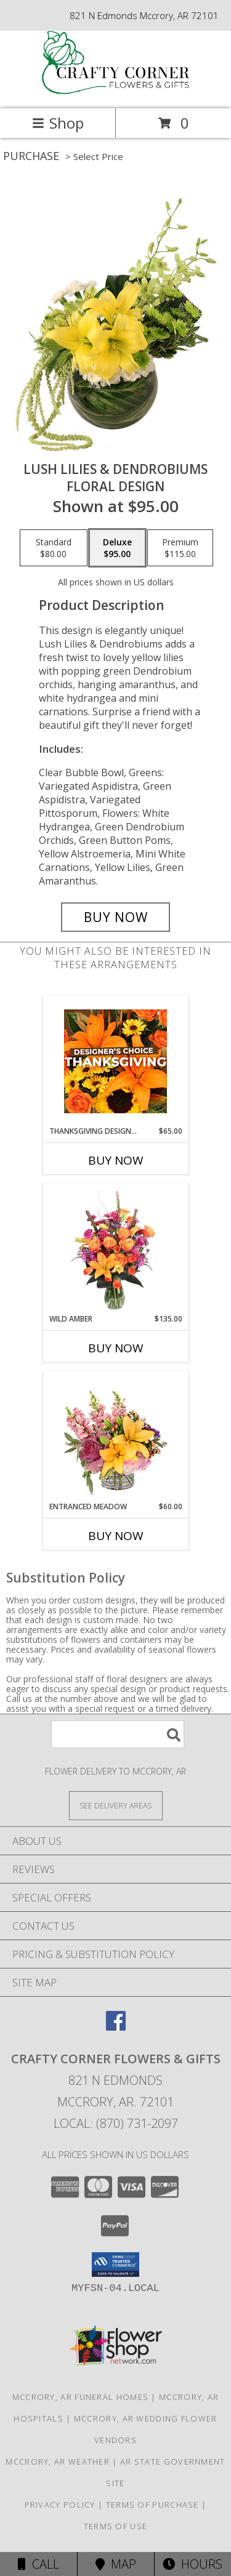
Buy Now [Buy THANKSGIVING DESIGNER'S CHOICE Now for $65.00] (116, 1160)
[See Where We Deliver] (116, 1805)
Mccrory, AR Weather (58, 2461)
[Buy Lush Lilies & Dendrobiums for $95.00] (116, 917)
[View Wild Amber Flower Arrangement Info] (115, 1249)
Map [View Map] (115, 2564)
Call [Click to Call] (38, 2564)
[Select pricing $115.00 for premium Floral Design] (180, 548)
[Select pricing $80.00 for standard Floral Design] (53, 548)
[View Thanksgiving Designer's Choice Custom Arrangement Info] (115, 1061)
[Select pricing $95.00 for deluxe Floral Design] (117, 548)
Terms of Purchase (152, 2504)
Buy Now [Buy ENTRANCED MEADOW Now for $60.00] (116, 1536)
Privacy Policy (60, 2504)
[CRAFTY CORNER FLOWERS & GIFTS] (116, 91)
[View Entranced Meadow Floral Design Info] (116, 1436)
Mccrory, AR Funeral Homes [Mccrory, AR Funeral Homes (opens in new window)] (80, 2396)
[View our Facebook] (116, 2027)
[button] (115, 2264)
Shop (58, 123)
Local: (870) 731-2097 (116, 2123)
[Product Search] (117, 1734)
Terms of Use (116, 2526)
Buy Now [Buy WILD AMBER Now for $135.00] (116, 1348)
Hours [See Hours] (192, 2564)
